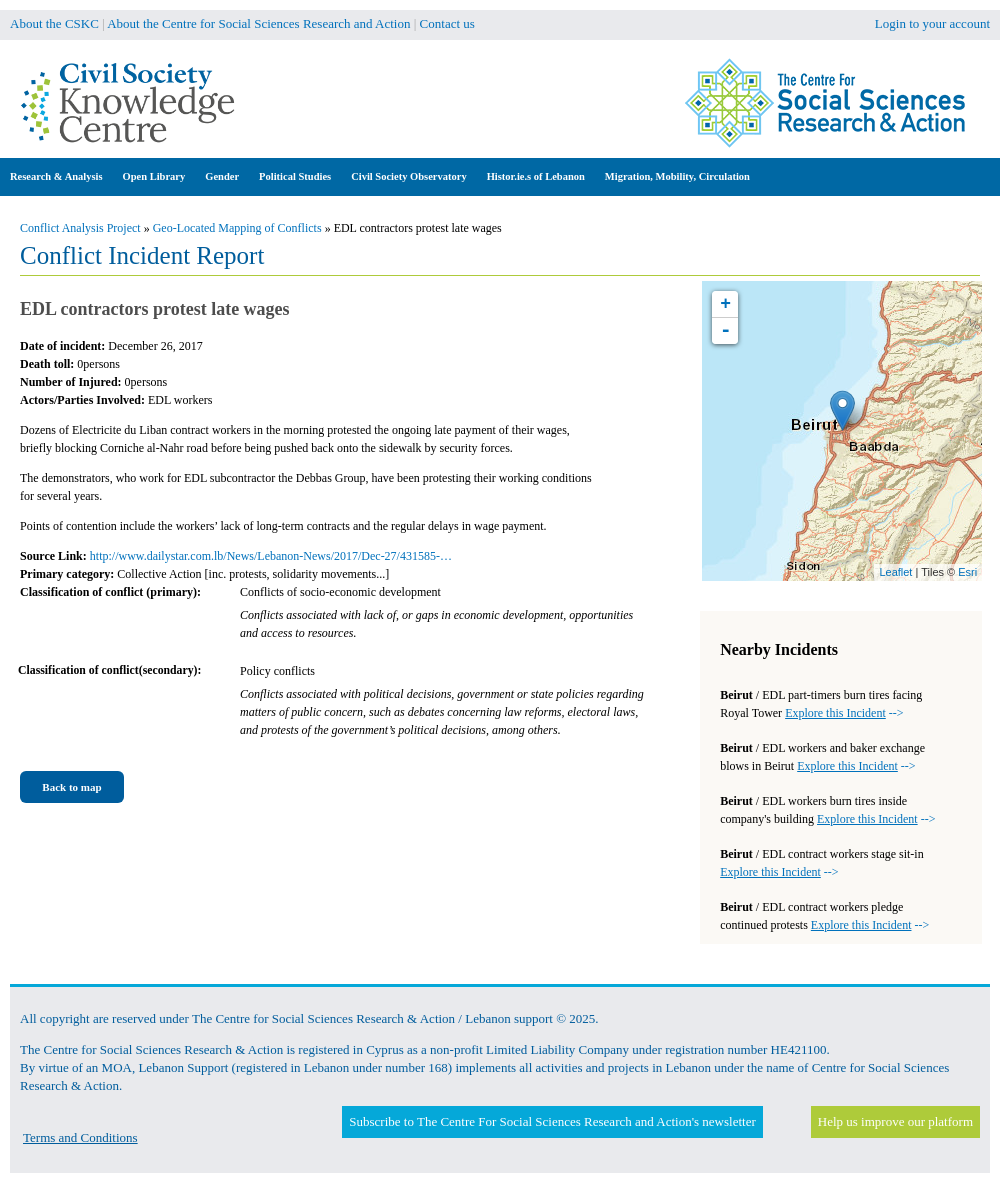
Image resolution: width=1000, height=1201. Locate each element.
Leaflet (895, 572)
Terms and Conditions (80, 1137)
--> (844, 713)
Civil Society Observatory (408, 176)
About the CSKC (54, 23)
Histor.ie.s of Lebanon (536, 176)
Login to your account (932, 23)
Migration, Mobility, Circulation (677, 176)
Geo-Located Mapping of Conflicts (237, 228)
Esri (967, 572)
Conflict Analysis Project (80, 228)
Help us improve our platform (895, 1121)
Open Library (154, 176)
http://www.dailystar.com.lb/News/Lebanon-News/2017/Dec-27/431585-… (271, 556)
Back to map (71, 787)
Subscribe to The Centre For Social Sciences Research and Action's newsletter (552, 1121)
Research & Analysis (56, 176)
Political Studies (295, 176)
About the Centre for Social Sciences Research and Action (258, 23)
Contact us (447, 23)
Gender (222, 176)
